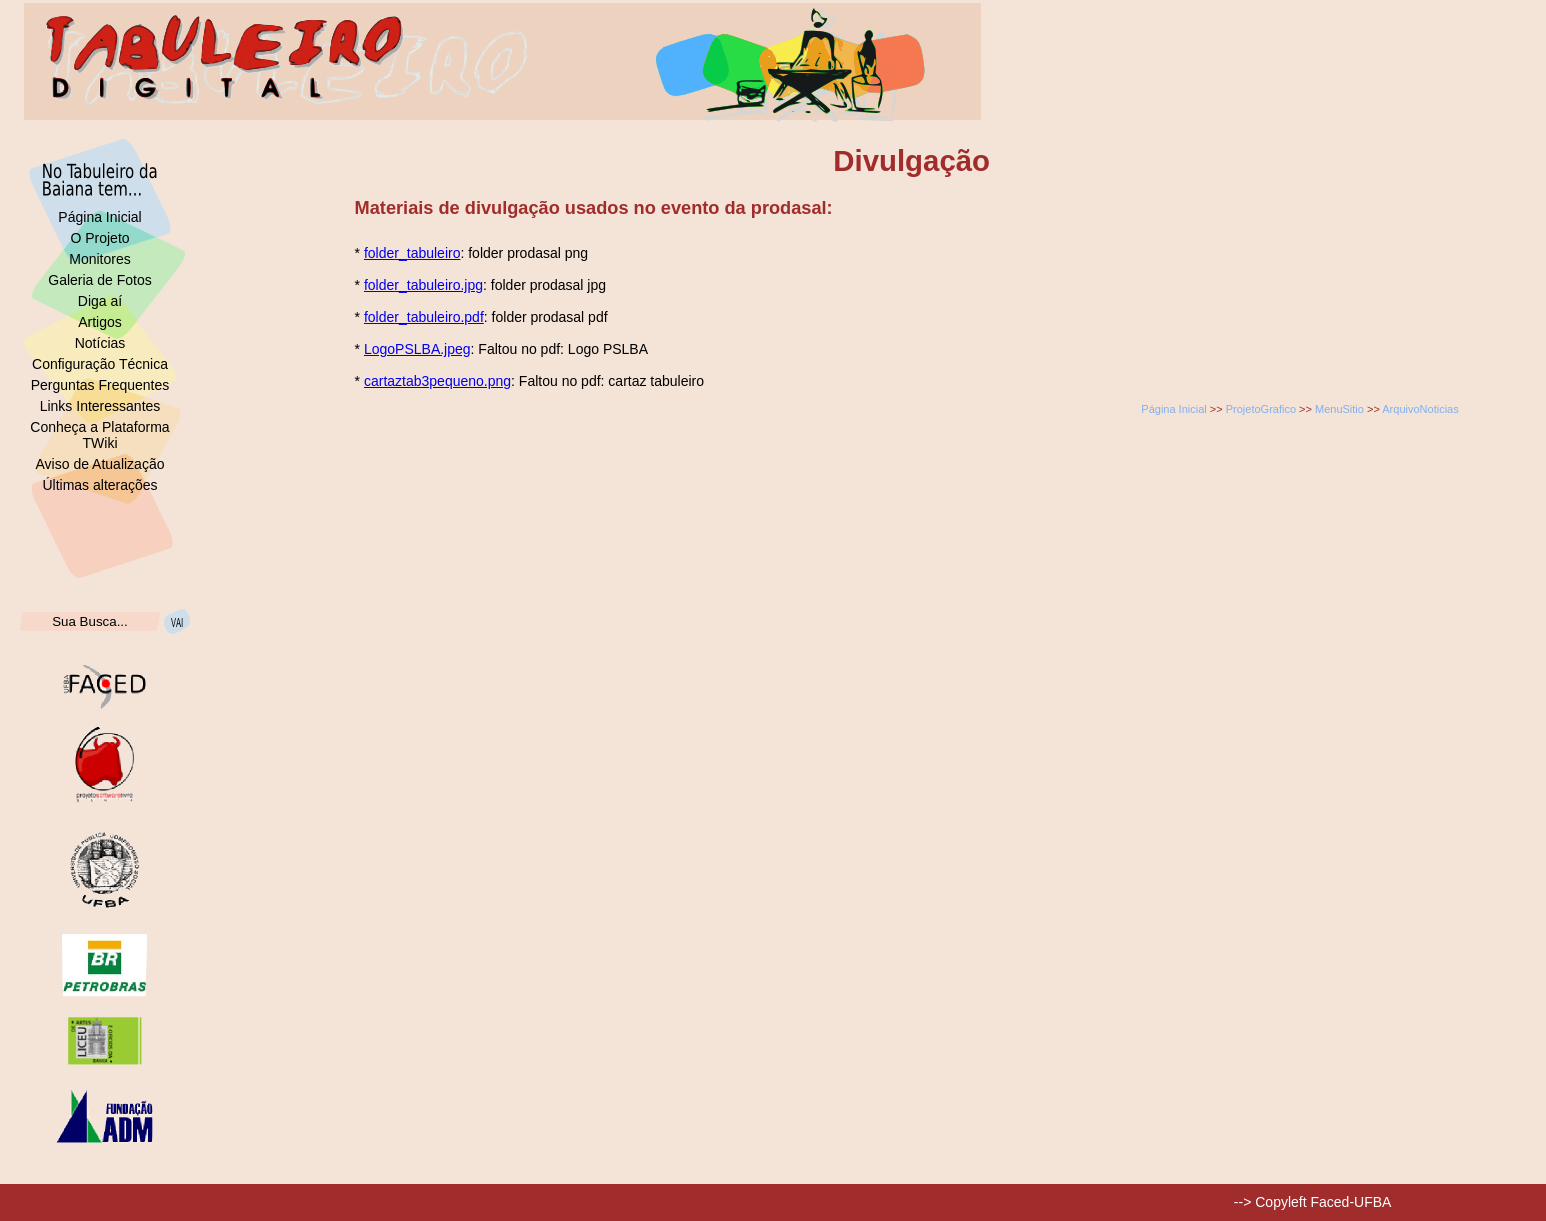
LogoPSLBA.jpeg (417, 349)
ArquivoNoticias (1420, 409)
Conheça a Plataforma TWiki (99, 435)
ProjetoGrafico (1261, 409)
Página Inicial (99, 217)
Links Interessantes (100, 406)
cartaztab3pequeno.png (437, 381)
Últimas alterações (99, 485)
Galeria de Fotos (100, 280)
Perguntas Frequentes (100, 385)
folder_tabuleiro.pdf (424, 317)
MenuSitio (1339, 409)
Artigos (100, 322)
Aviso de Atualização (100, 464)
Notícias (100, 343)
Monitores (99, 259)
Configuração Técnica (100, 364)
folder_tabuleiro (412, 253)
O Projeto (99, 238)
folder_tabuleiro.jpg (423, 285)
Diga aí (100, 301)
